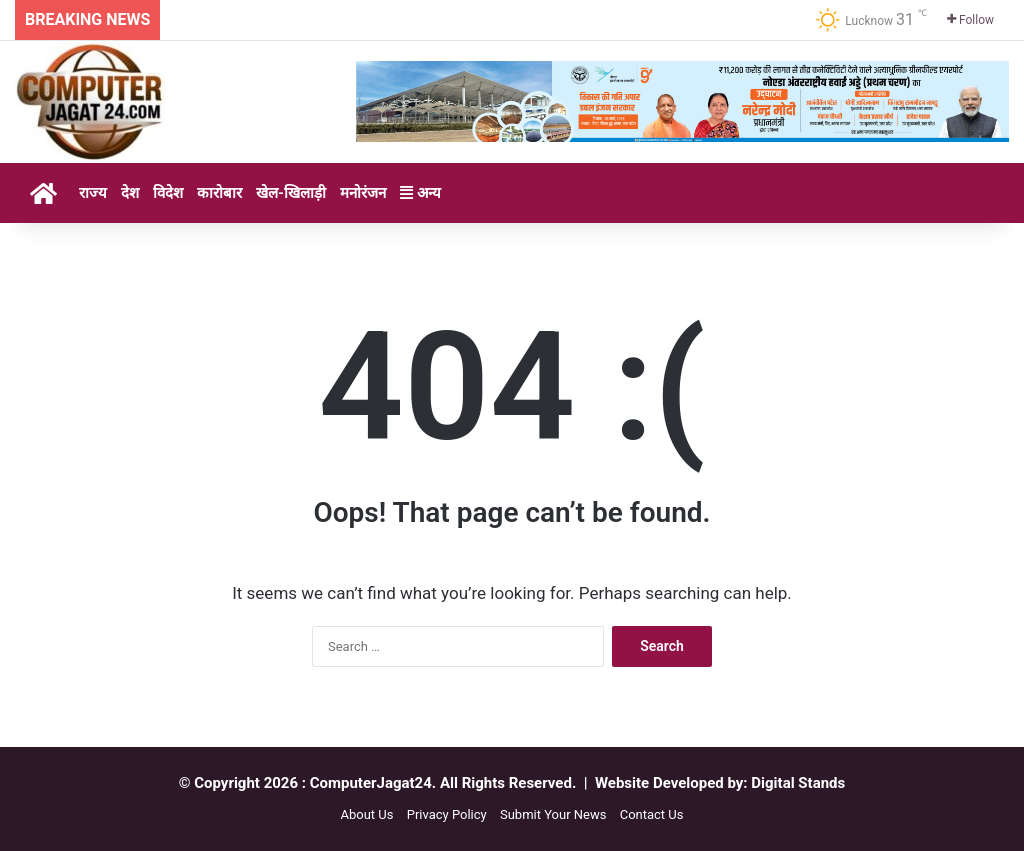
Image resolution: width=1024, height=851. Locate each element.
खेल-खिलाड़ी (291, 193)
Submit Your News (553, 814)
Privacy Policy (447, 814)
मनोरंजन (363, 193)
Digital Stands (798, 783)
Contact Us (652, 814)
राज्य (93, 193)
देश (130, 193)
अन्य (420, 193)
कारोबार (219, 193)
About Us (366, 814)
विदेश (168, 193)
